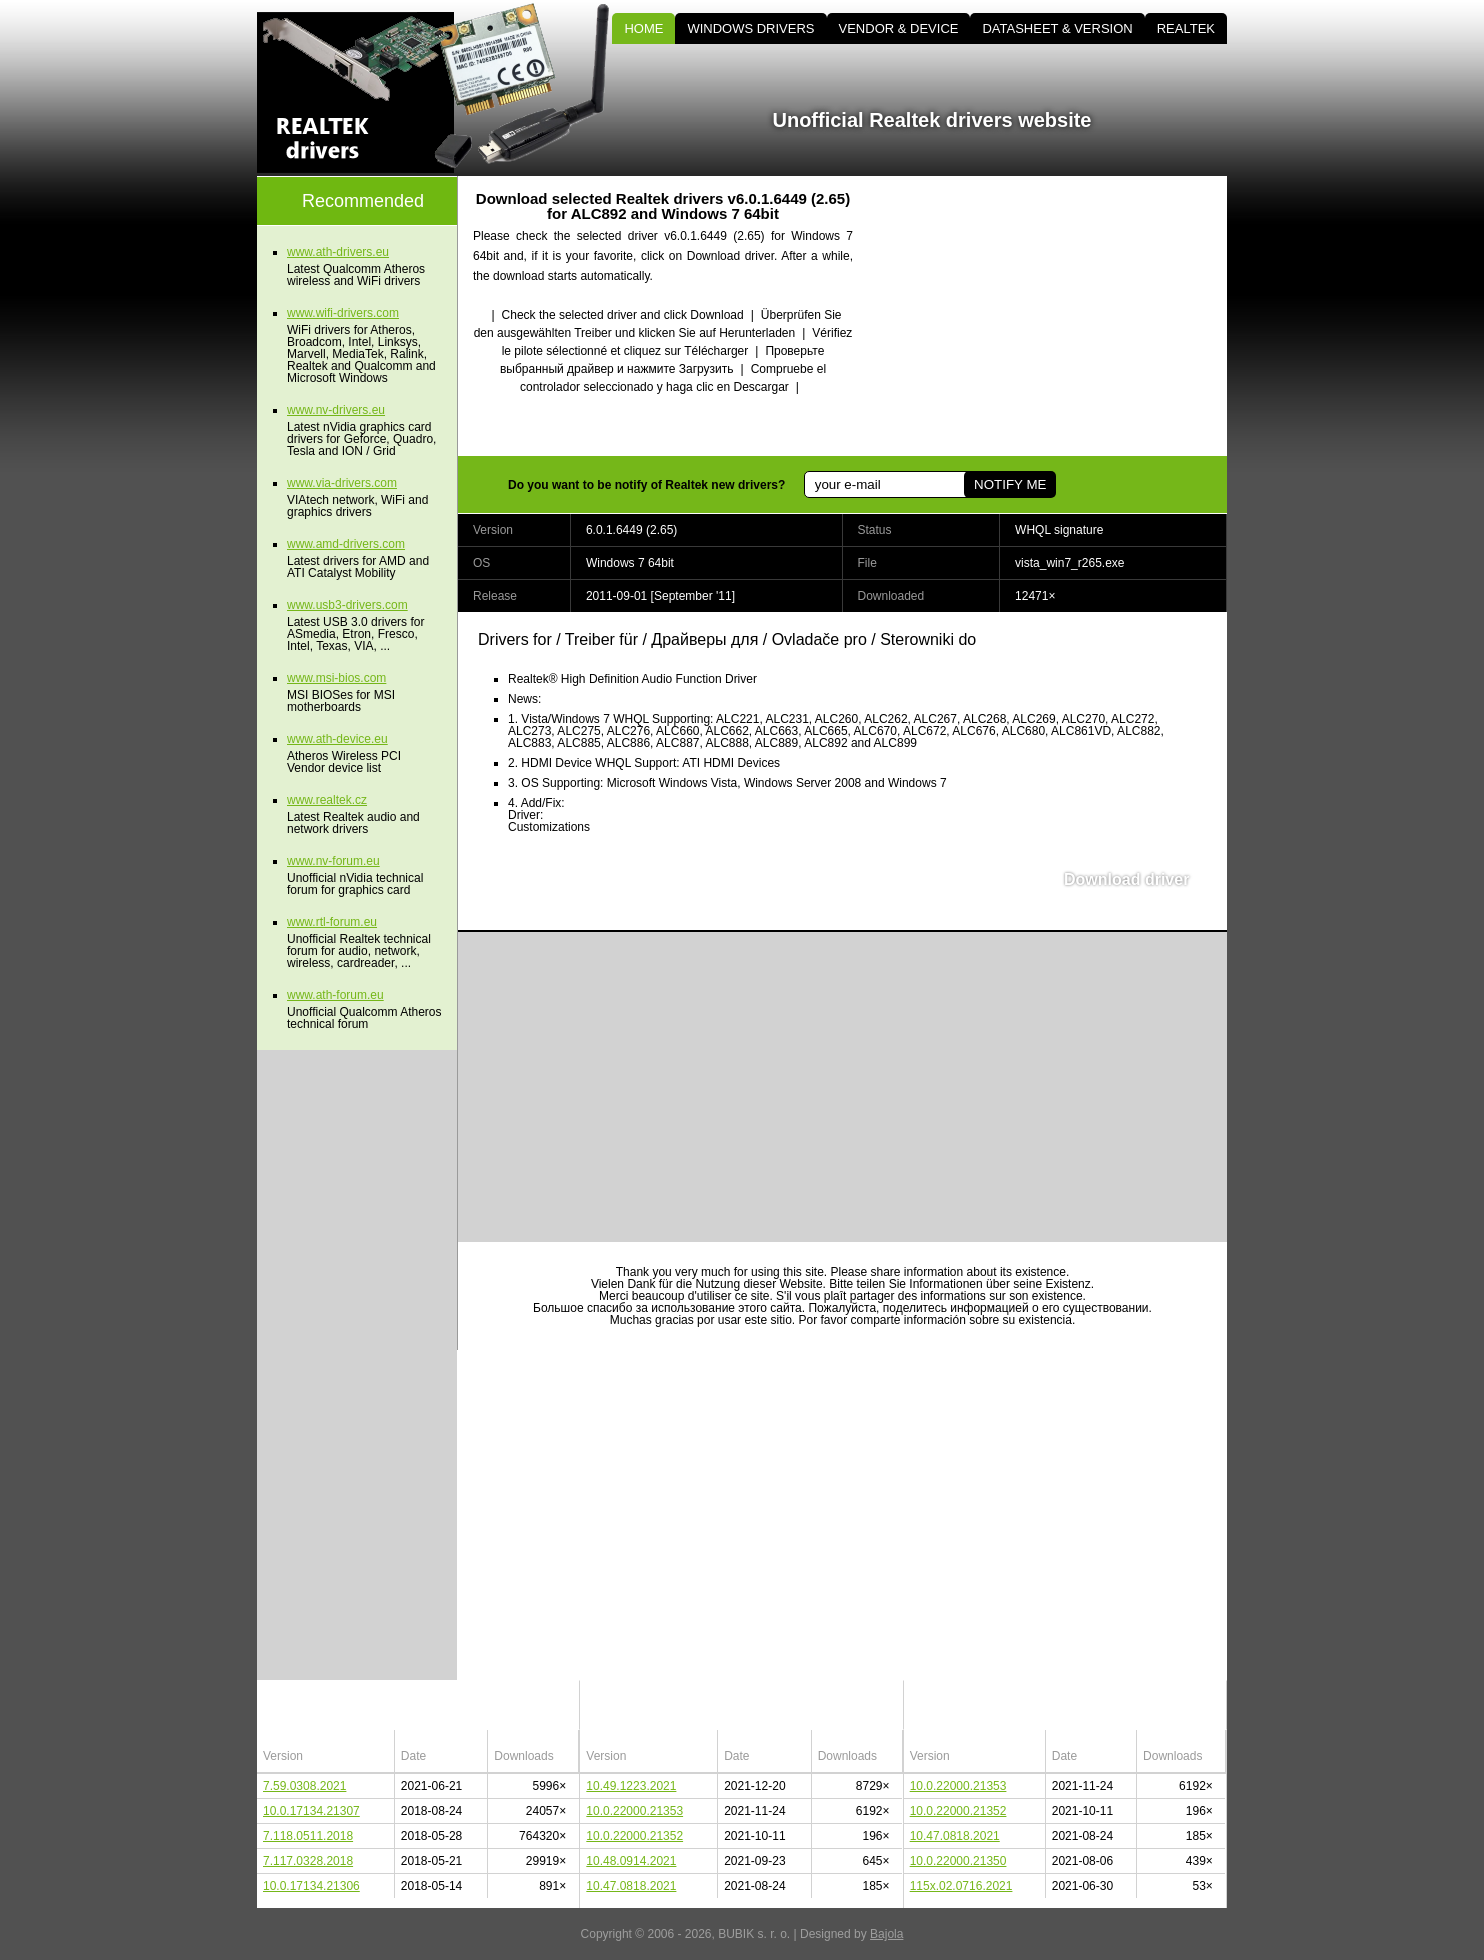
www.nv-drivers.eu (336, 410)
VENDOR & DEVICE (899, 28)
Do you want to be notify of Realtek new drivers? (646, 485)
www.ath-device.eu (337, 739)
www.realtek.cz (327, 800)
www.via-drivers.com (342, 483)
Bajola (886, 1934)
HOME (643, 28)
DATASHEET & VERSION (1057, 28)
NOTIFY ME (1010, 484)
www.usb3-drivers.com (347, 605)
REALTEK (1186, 28)
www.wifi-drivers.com (343, 313)
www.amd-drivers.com (346, 544)
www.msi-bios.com (336, 678)
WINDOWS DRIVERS (750, 28)
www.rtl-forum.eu (332, 922)
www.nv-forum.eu (333, 861)
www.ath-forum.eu (335, 995)
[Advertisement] (1057, 316)
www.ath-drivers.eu (338, 252)
